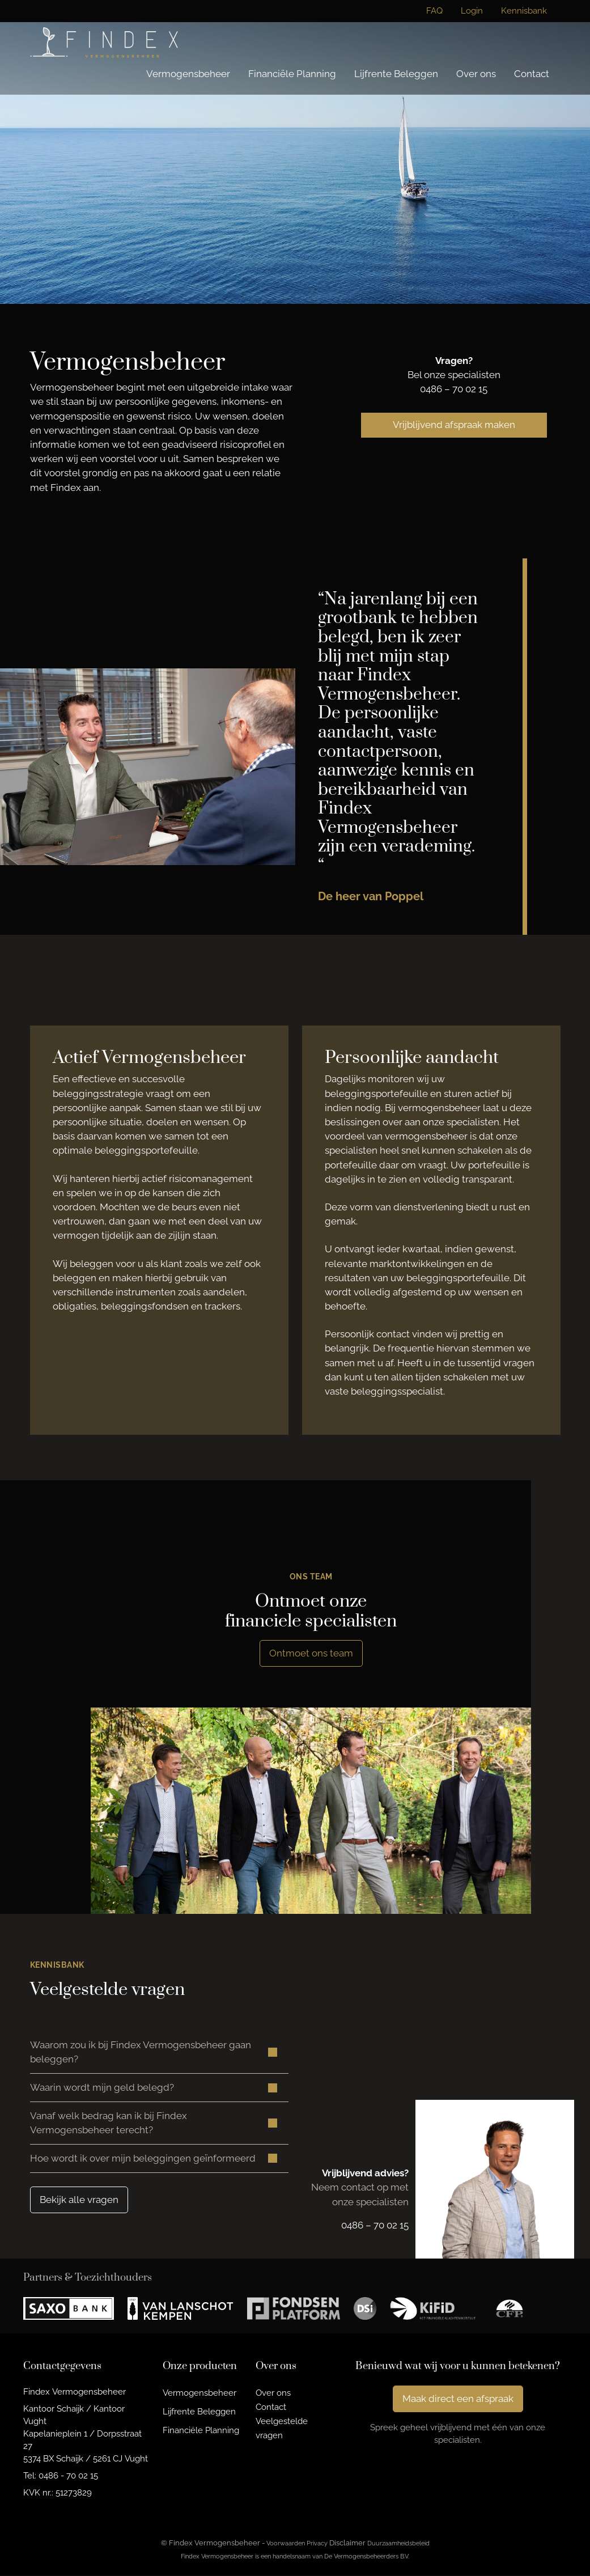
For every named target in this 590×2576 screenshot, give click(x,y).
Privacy (317, 2544)
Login (472, 11)
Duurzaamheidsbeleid (398, 2544)
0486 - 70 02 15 (68, 2476)
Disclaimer (347, 2544)
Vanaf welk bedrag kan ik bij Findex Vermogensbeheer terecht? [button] (108, 2123)
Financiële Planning (292, 73)
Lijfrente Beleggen (396, 73)
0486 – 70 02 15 (453, 389)
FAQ (434, 11)
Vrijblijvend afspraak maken (454, 424)
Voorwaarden (285, 2544)
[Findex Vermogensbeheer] (104, 42)
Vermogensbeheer (188, 73)
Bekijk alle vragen (79, 2200)
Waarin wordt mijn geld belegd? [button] (102, 2088)
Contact (531, 73)
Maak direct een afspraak (457, 2399)
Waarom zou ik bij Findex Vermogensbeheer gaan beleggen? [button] (140, 2052)
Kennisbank (524, 11)
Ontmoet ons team (311, 1653)
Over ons (476, 73)
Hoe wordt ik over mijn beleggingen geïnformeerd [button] (143, 2158)
